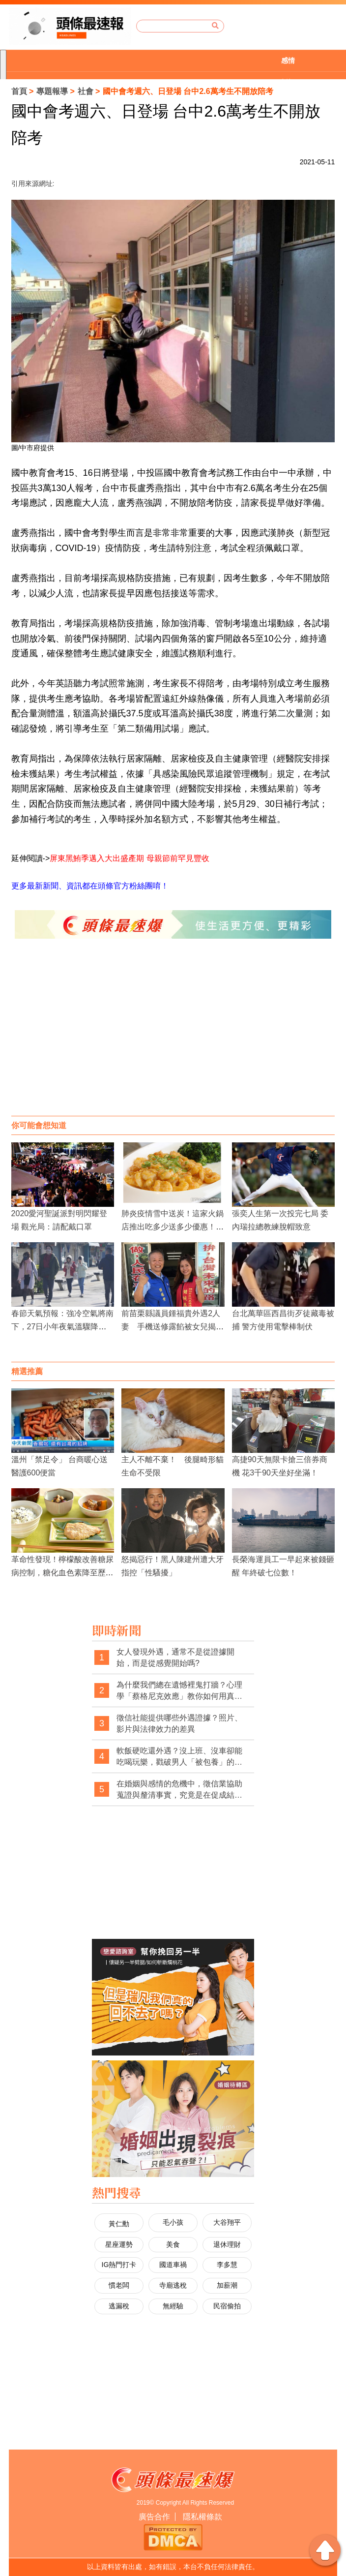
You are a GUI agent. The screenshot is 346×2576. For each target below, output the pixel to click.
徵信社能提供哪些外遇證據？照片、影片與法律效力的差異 (179, 1724)
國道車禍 (173, 2265)
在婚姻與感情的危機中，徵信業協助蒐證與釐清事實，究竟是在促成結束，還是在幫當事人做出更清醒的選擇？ (179, 1790)
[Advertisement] (173, 1037)
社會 (85, 91)
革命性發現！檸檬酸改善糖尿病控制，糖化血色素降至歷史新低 (62, 1572)
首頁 (19, 91)
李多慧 (227, 2265)
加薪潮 (227, 2285)
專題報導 (52, 91)
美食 (173, 2244)
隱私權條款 (202, 2517)
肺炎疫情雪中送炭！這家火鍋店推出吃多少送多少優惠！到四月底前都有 (172, 1226)
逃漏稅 (119, 2306)
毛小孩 (173, 2222)
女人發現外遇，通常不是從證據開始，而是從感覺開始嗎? (175, 1658)
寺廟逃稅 (173, 2285)
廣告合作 (154, 2517)
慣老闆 (119, 2285)
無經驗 (173, 2306)
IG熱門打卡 (119, 2265)
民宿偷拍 (227, 2306)
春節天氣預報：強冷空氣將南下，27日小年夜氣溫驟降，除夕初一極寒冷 (62, 1326)
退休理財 (227, 2244)
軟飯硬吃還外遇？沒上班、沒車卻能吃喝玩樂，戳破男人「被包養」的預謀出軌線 (179, 1757)
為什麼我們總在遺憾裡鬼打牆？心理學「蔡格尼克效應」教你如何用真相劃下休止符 (179, 1691)
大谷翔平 (227, 2222)
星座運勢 (119, 2244)
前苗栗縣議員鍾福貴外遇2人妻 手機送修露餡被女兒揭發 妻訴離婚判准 (176, 1326)
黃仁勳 (119, 2224)
